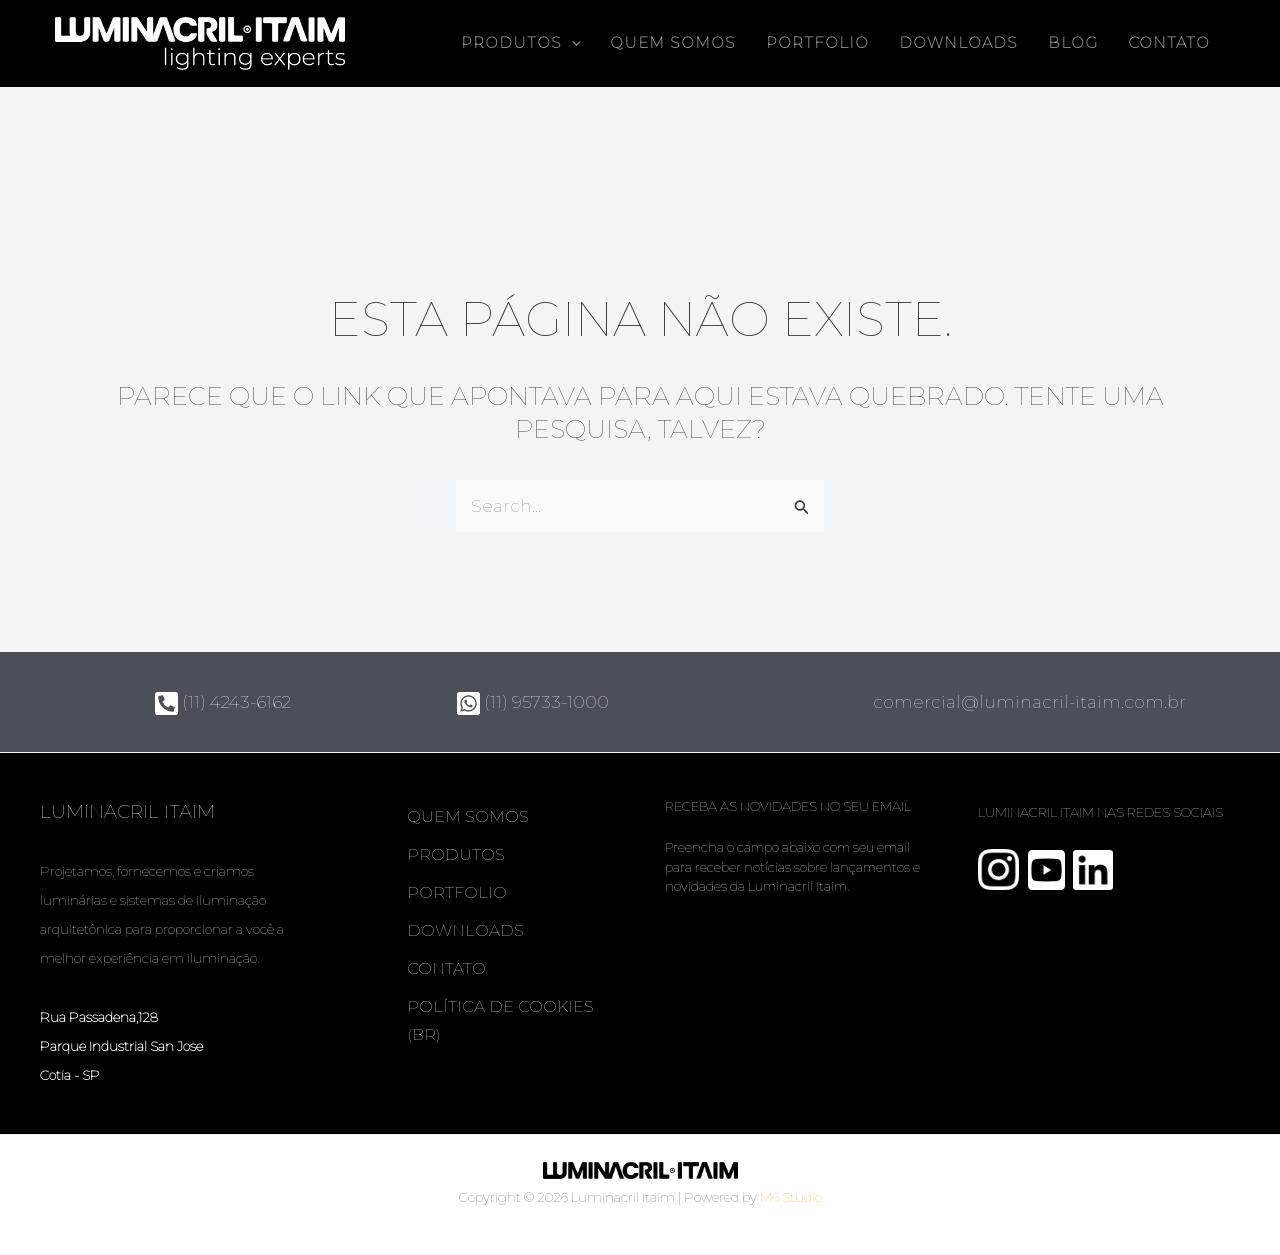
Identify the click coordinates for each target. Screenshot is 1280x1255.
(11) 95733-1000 (533, 702)
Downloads (958, 43)
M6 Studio (791, 1197)
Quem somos (673, 43)
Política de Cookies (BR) (501, 1021)
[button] (571, 43)
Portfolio (817, 43)
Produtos (457, 854)
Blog (1073, 43)
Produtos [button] (521, 43)
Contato (1169, 43)
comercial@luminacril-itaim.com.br (1029, 702)
